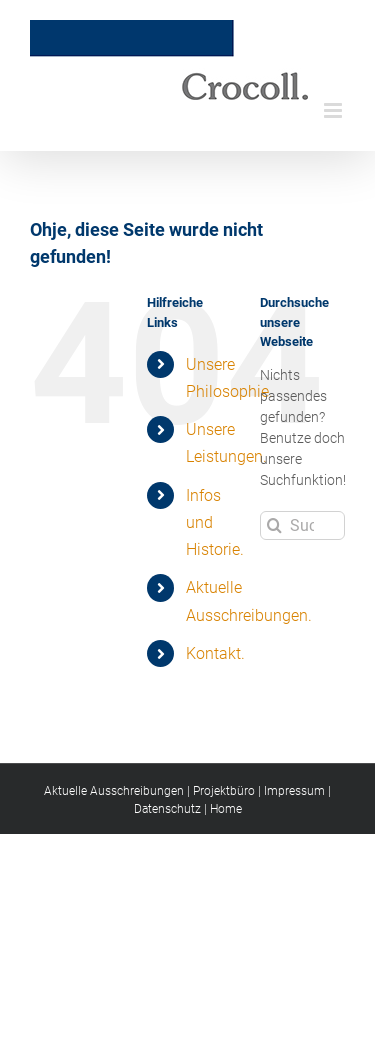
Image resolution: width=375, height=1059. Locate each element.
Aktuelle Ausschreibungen (114, 791)
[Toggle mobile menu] (334, 110)
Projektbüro (224, 791)
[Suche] (274, 525)
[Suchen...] (302, 525)
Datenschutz (167, 809)
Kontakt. (215, 653)
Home (226, 809)
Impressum (294, 791)
